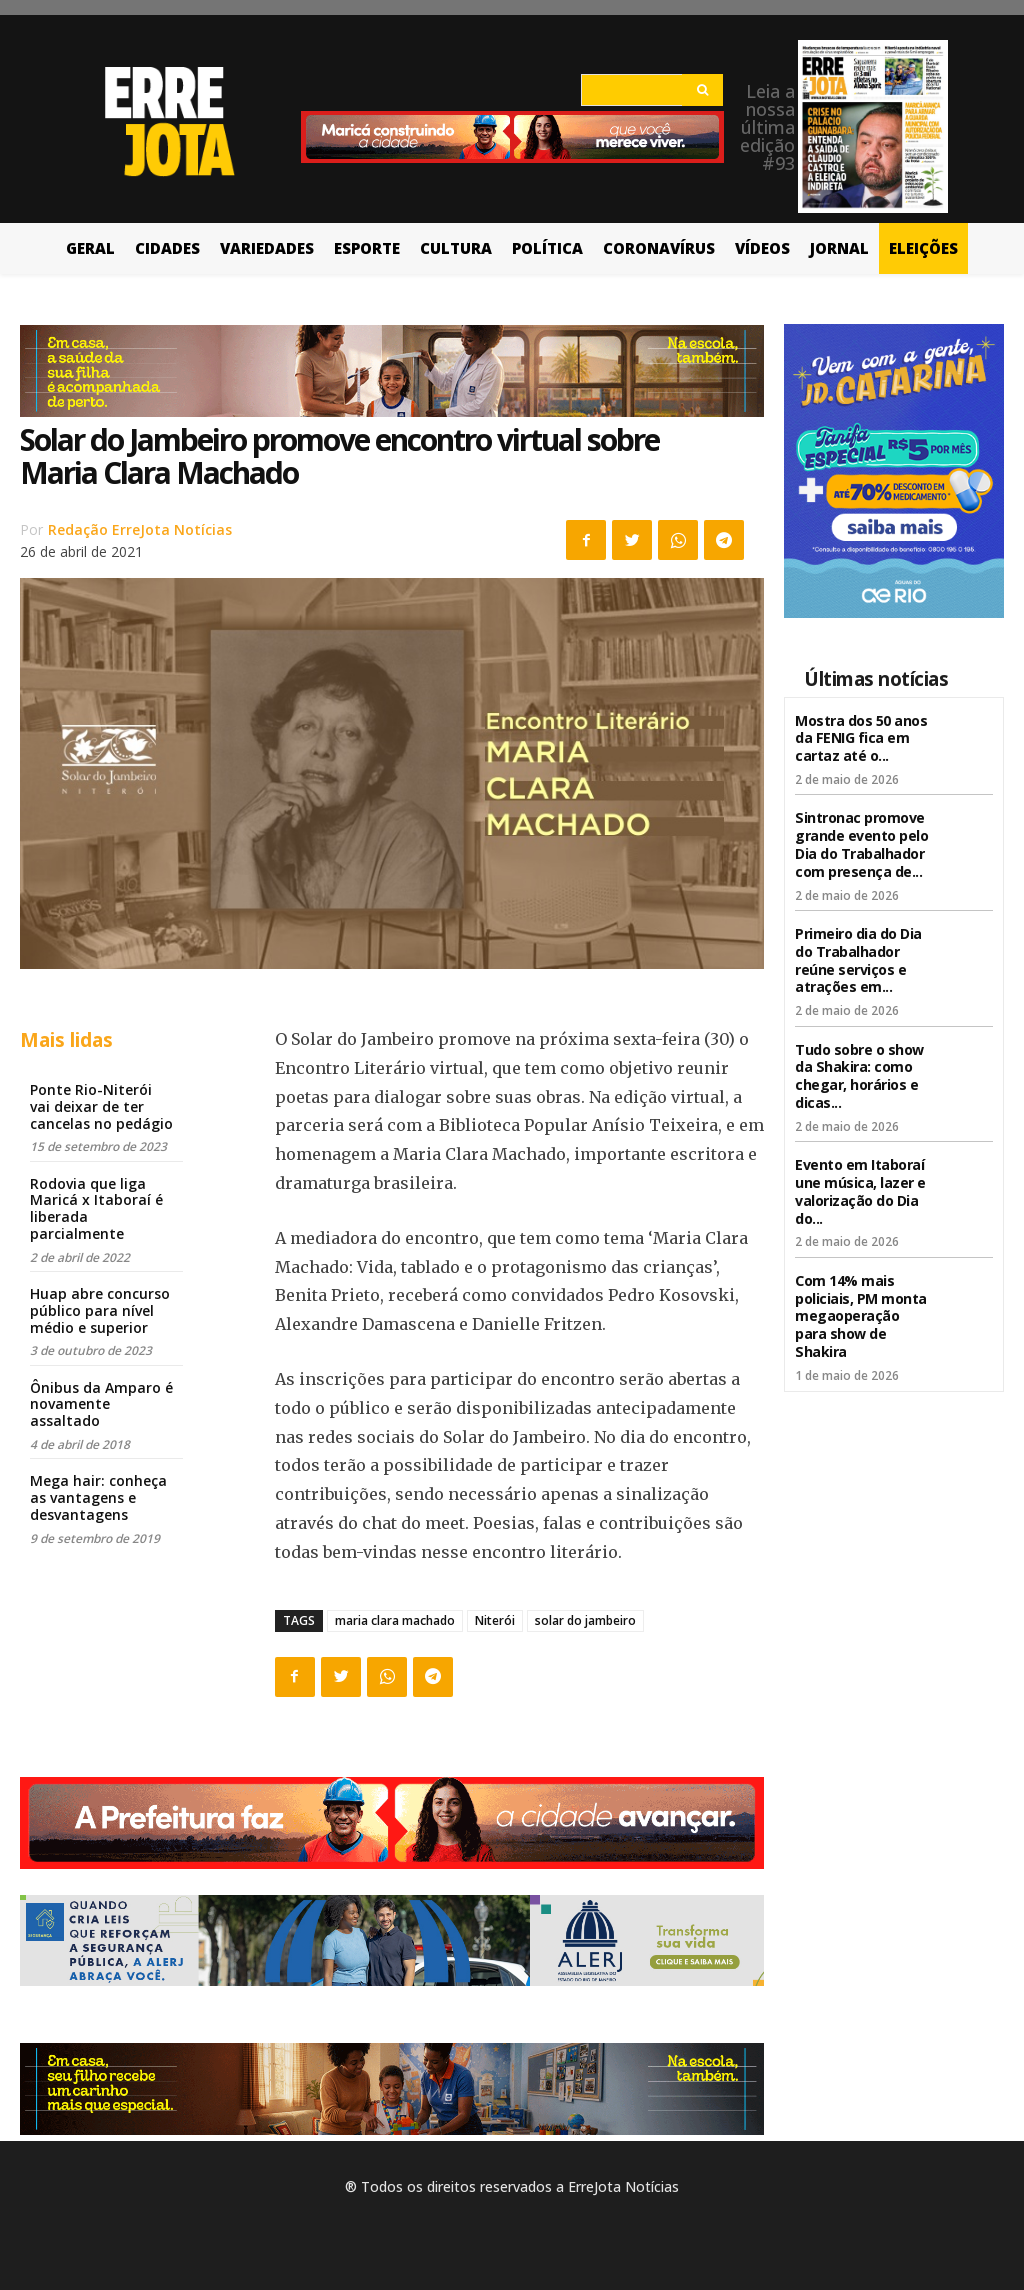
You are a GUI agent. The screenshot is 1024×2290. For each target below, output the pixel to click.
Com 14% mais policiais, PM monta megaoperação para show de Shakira (861, 1294)
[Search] (702, 90)
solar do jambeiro (585, 1620)
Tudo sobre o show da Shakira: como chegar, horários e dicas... (859, 1062)
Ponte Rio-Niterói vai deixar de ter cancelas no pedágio (101, 1106)
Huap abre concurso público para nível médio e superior (100, 1310)
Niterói (495, 1620)
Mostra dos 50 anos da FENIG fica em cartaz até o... (861, 736)
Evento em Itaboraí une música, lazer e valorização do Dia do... (860, 1173)
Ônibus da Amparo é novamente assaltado (101, 1404)
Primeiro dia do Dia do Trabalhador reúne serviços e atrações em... (858, 950)
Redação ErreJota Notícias (140, 529)
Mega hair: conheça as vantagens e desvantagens (98, 1497)
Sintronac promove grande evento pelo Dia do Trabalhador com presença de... (861, 838)
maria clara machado (395, 1620)
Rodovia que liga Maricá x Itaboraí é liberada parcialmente (96, 1208)
